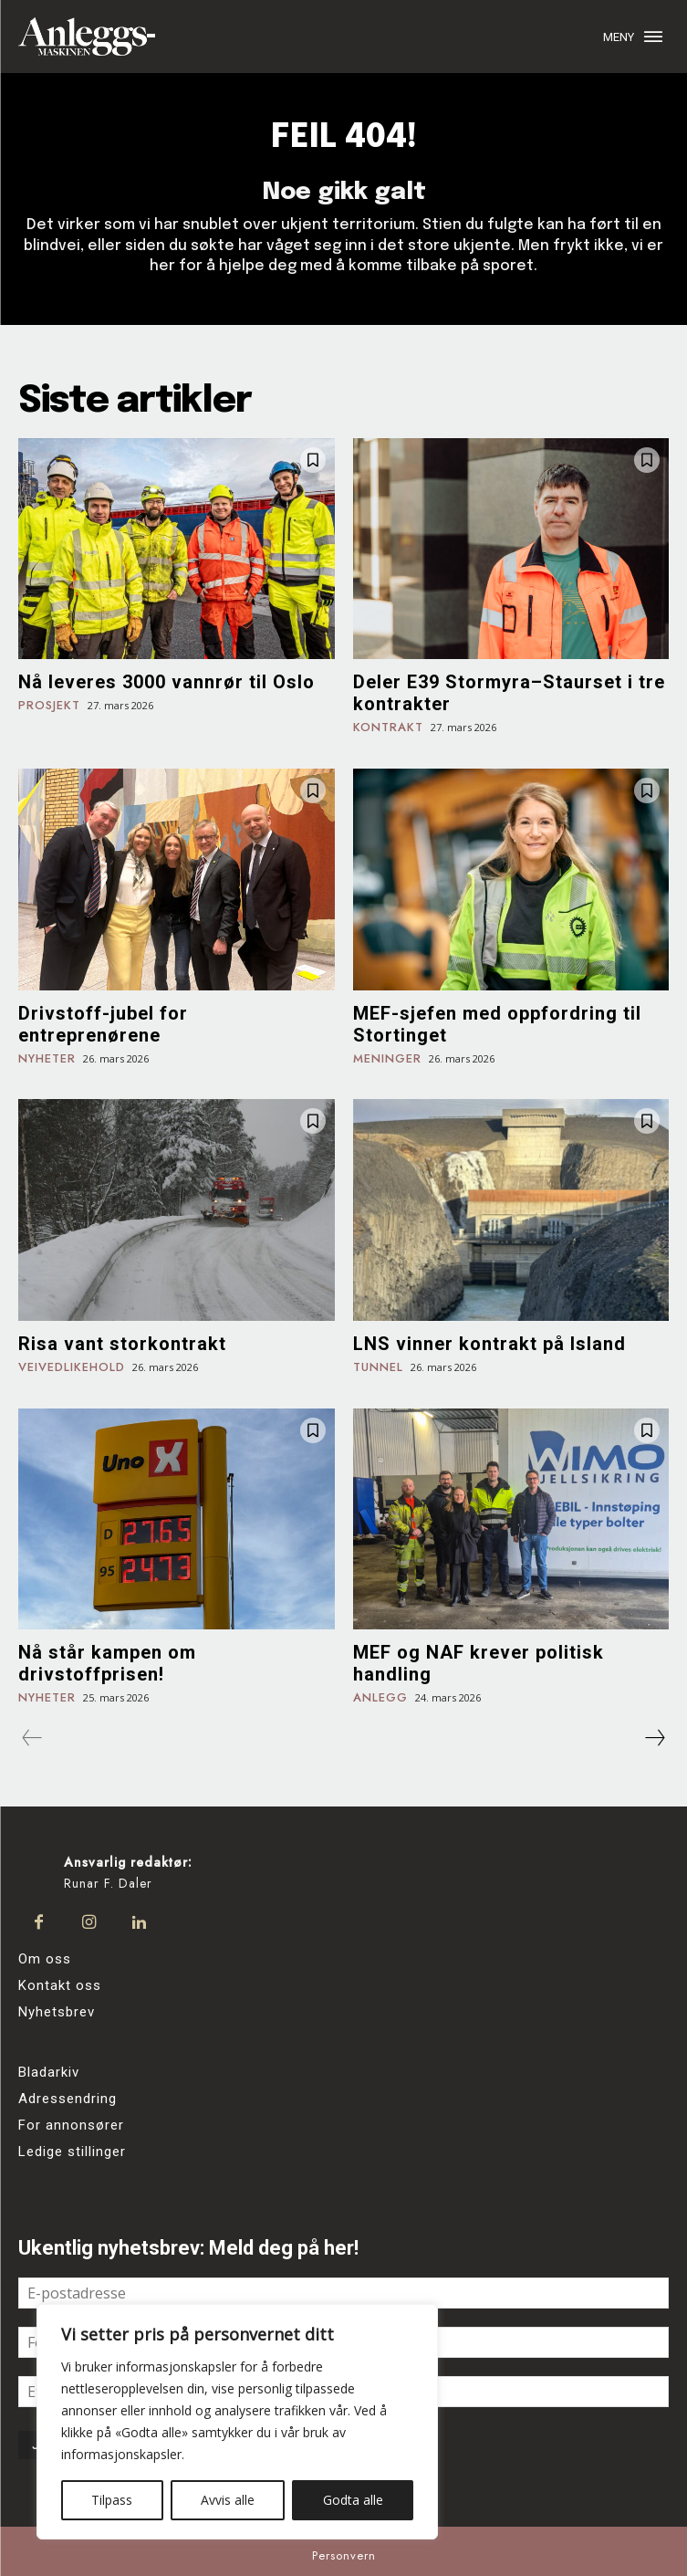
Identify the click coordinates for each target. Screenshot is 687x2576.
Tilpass (111, 2499)
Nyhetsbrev (56, 2012)
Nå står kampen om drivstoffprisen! (107, 1663)
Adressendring (67, 2098)
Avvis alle (228, 2499)
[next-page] (654, 1738)
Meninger (387, 1059)
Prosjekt (49, 706)
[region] (237, 2421)
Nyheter (47, 1059)
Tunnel (378, 1368)
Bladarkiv (48, 2072)
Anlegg (380, 1698)
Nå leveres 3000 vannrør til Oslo (166, 682)
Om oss (44, 1959)
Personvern (344, 2555)
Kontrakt (388, 728)
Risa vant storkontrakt (122, 1344)
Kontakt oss (59, 1985)
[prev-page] (32, 1738)
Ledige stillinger (72, 2151)
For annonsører (71, 2125)
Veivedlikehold (71, 1368)
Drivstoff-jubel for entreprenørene (103, 1024)
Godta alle (353, 2499)
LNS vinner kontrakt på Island (489, 1344)
